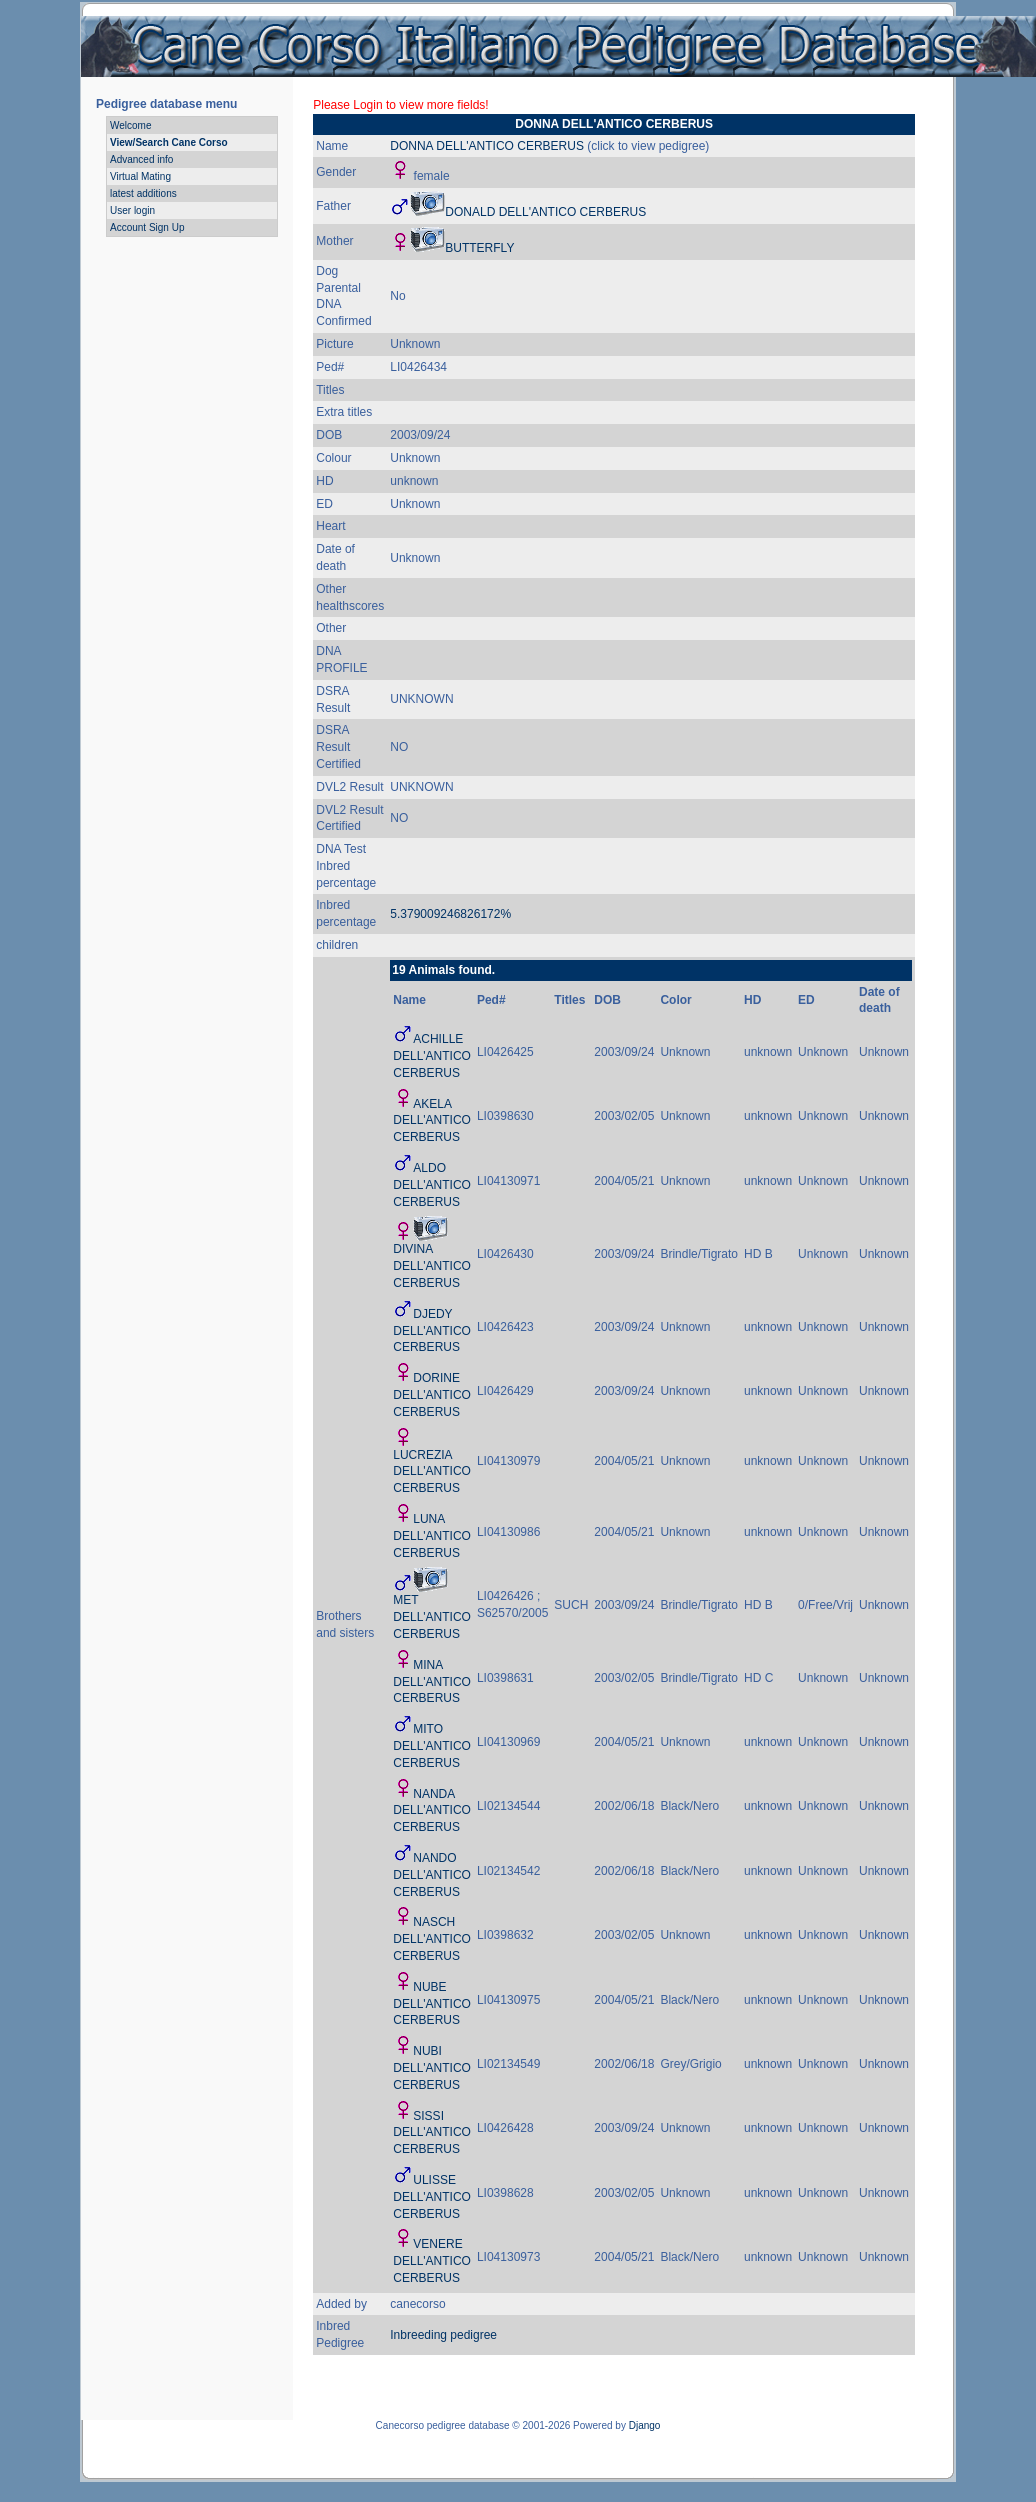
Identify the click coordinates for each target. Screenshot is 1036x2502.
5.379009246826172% (450, 914)
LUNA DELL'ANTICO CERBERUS (432, 1536)
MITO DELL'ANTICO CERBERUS (432, 1746)
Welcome (131, 125)
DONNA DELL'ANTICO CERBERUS (487, 146)
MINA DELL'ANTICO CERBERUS (432, 1682)
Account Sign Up (147, 227)
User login (132, 210)
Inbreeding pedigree (443, 2335)
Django (645, 2425)
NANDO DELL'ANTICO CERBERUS (432, 1875)
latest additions (143, 193)
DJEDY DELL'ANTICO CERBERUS (432, 1331)
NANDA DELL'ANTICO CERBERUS (432, 1811)
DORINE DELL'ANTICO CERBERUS (432, 1395)
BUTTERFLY (479, 248)
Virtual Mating (140, 176)
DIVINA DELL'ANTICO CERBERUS (432, 1266)
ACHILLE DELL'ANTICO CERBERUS (432, 1056)
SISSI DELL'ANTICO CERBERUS (432, 2133)
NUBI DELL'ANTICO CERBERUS (432, 2068)
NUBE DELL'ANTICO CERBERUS (432, 2004)
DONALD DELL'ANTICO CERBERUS (545, 212)
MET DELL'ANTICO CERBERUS (432, 1617)
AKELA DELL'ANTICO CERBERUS (432, 1121)
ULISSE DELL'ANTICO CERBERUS (432, 2197)
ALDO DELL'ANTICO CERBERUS (432, 1185)
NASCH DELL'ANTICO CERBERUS (432, 1939)
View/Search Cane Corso (169, 142)
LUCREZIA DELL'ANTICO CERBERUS (432, 1472)
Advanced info (141, 159)
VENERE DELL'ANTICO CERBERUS (432, 2261)
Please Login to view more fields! (400, 105)
